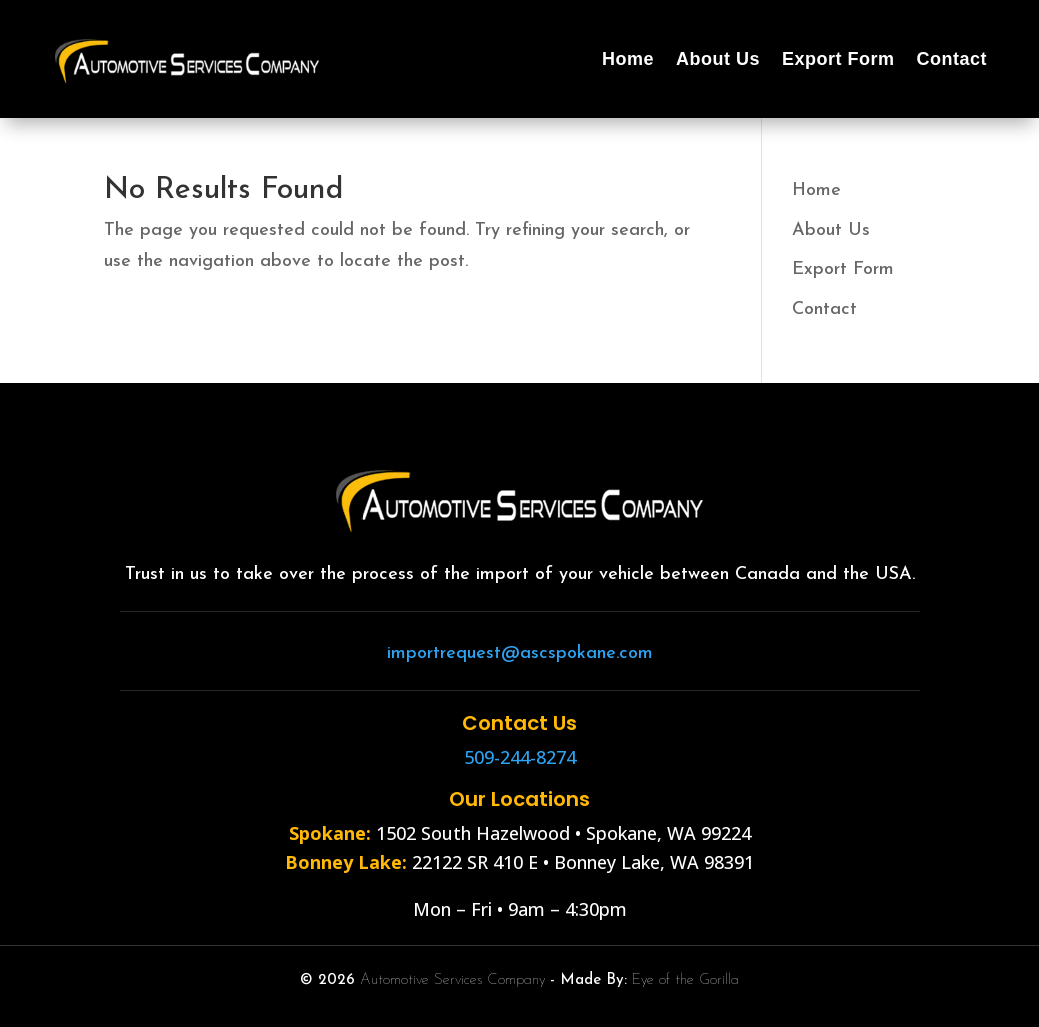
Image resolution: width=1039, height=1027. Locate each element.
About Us (718, 59)
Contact (952, 59)
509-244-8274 (520, 757)
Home (628, 59)
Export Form (838, 59)
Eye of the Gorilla (685, 980)
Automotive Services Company (452, 980)
